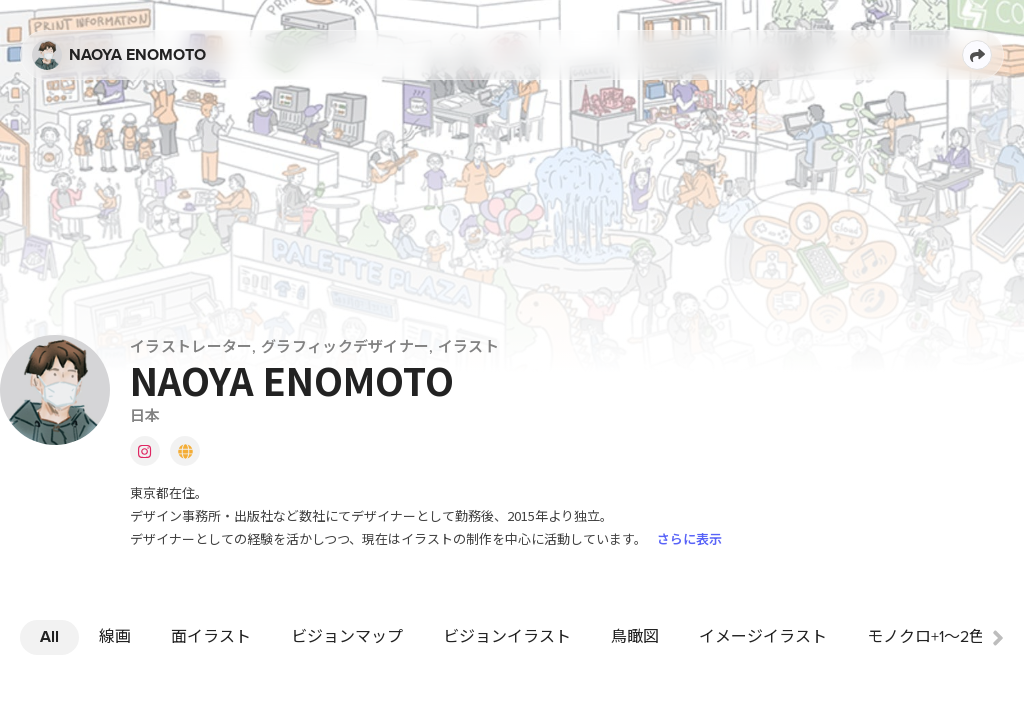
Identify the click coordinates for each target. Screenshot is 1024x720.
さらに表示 (689, 538)
